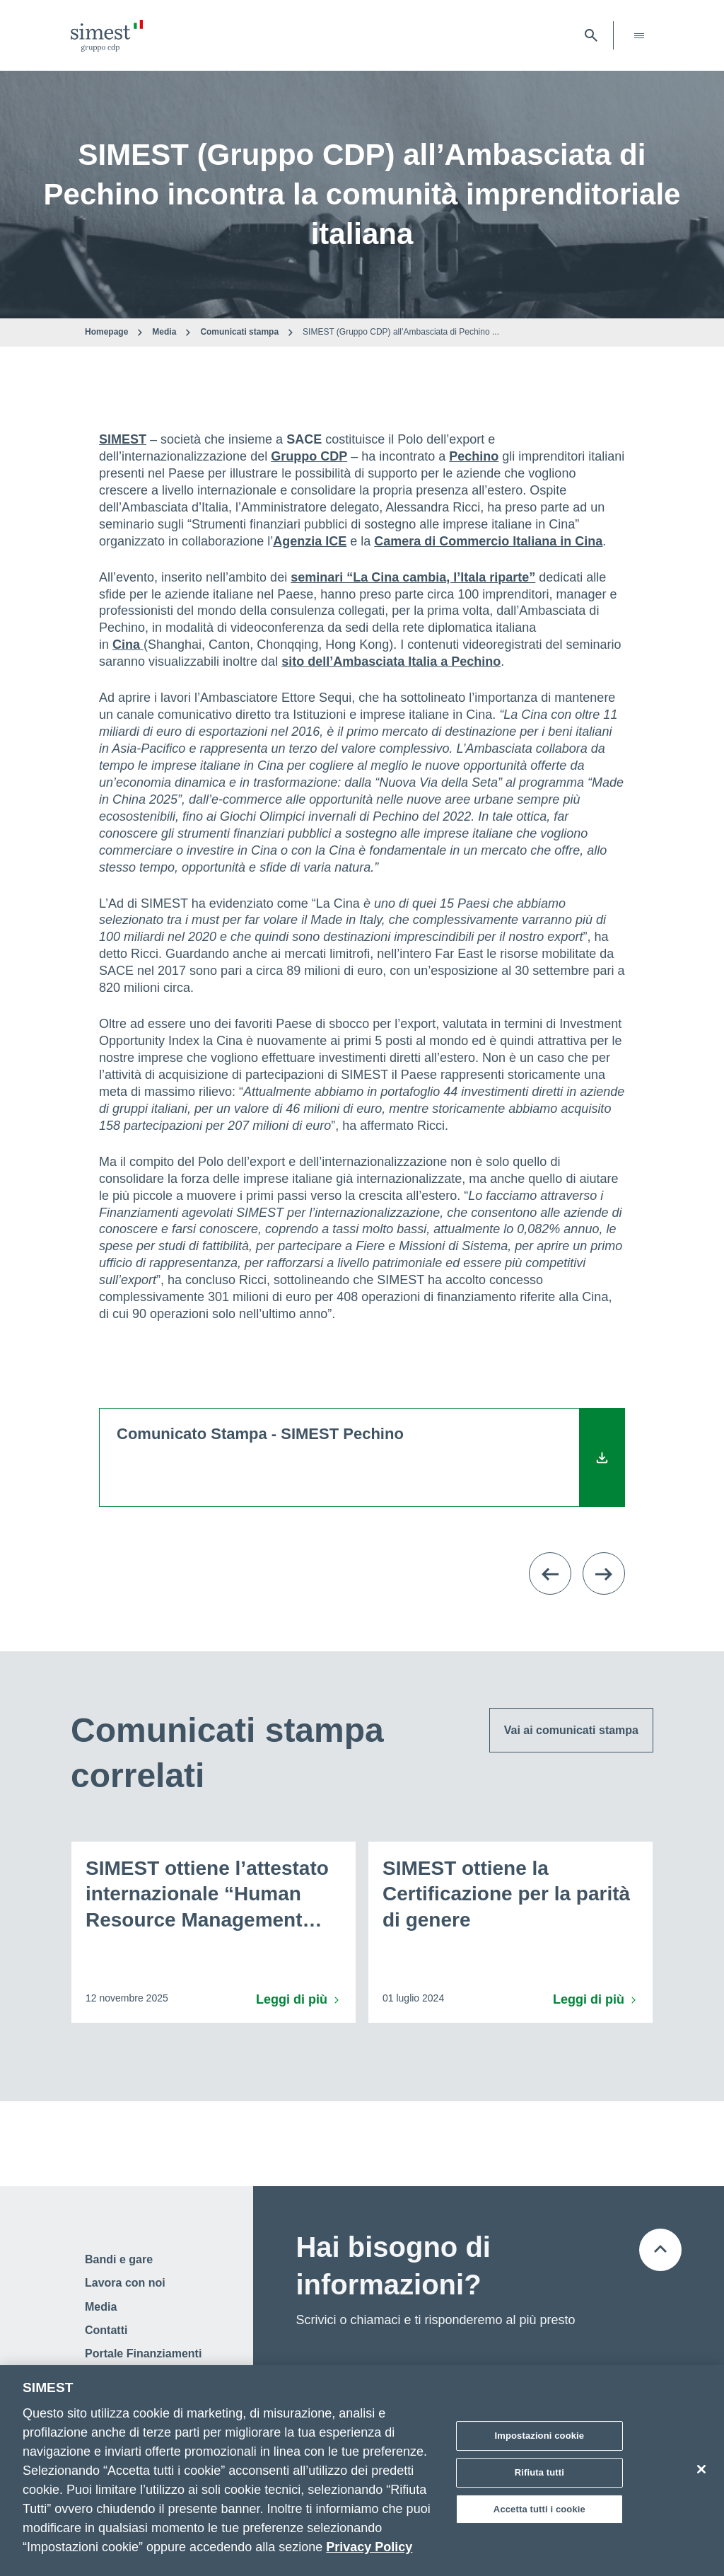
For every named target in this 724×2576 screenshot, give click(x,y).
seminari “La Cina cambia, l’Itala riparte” (413, 577)
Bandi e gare (119, 2259)
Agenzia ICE (309, 541)
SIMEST (122, 439)
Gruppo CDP (309, 456)
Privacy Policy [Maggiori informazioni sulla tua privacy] (369, 2552)
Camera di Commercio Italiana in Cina (488, 541)
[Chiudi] (701, 2474)
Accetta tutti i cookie (539, 2514)
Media (164, 332)
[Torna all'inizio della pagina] (660, 2250)
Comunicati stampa (239, 332)
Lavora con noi (125, 2283)
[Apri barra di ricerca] (591, 35)
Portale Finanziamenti (143, 2353)
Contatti (106, 2330)
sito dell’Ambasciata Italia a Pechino (391, 661)
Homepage (106, 332)
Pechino (473, 456)
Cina (128, 644)
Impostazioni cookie (540, 2441)
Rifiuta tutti (539, 2477)
